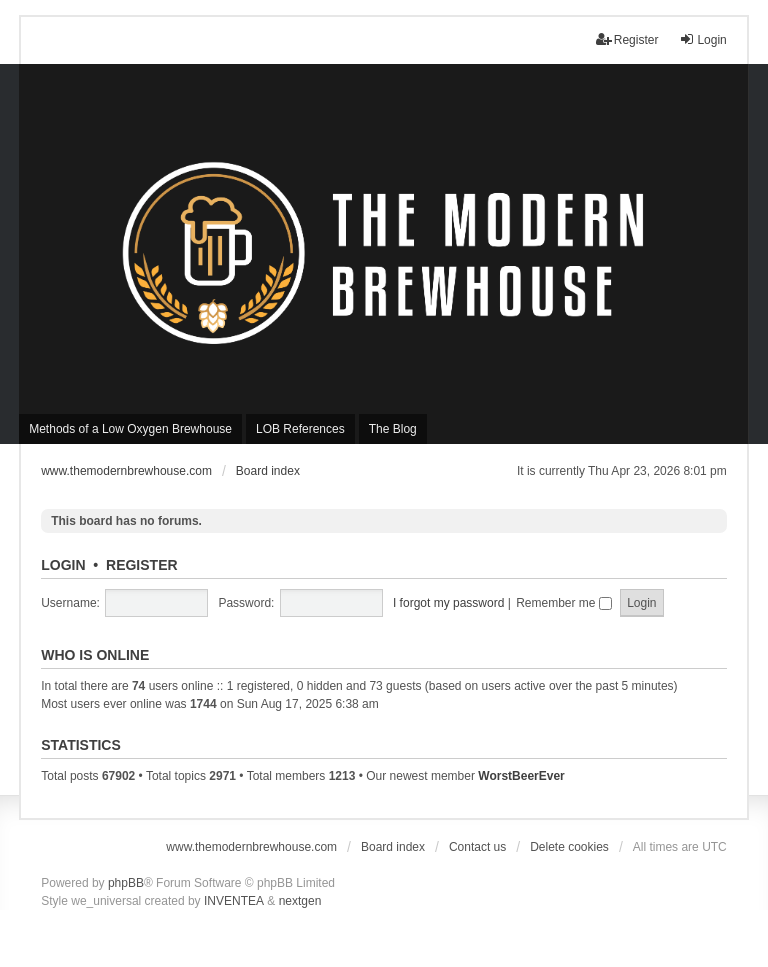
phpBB (126, 883)
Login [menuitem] (702, 39)
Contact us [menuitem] (477, 847)
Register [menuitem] (627, 39)
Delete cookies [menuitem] (569, 847)
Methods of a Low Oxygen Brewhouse (130, 429)
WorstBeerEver (521, 776)
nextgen (300, 901)
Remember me (564, 603)
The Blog (393, 429)
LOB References (300, 429)
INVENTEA (234, 901)
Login (63, 565)
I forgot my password (448, 603)
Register (142, 565)
